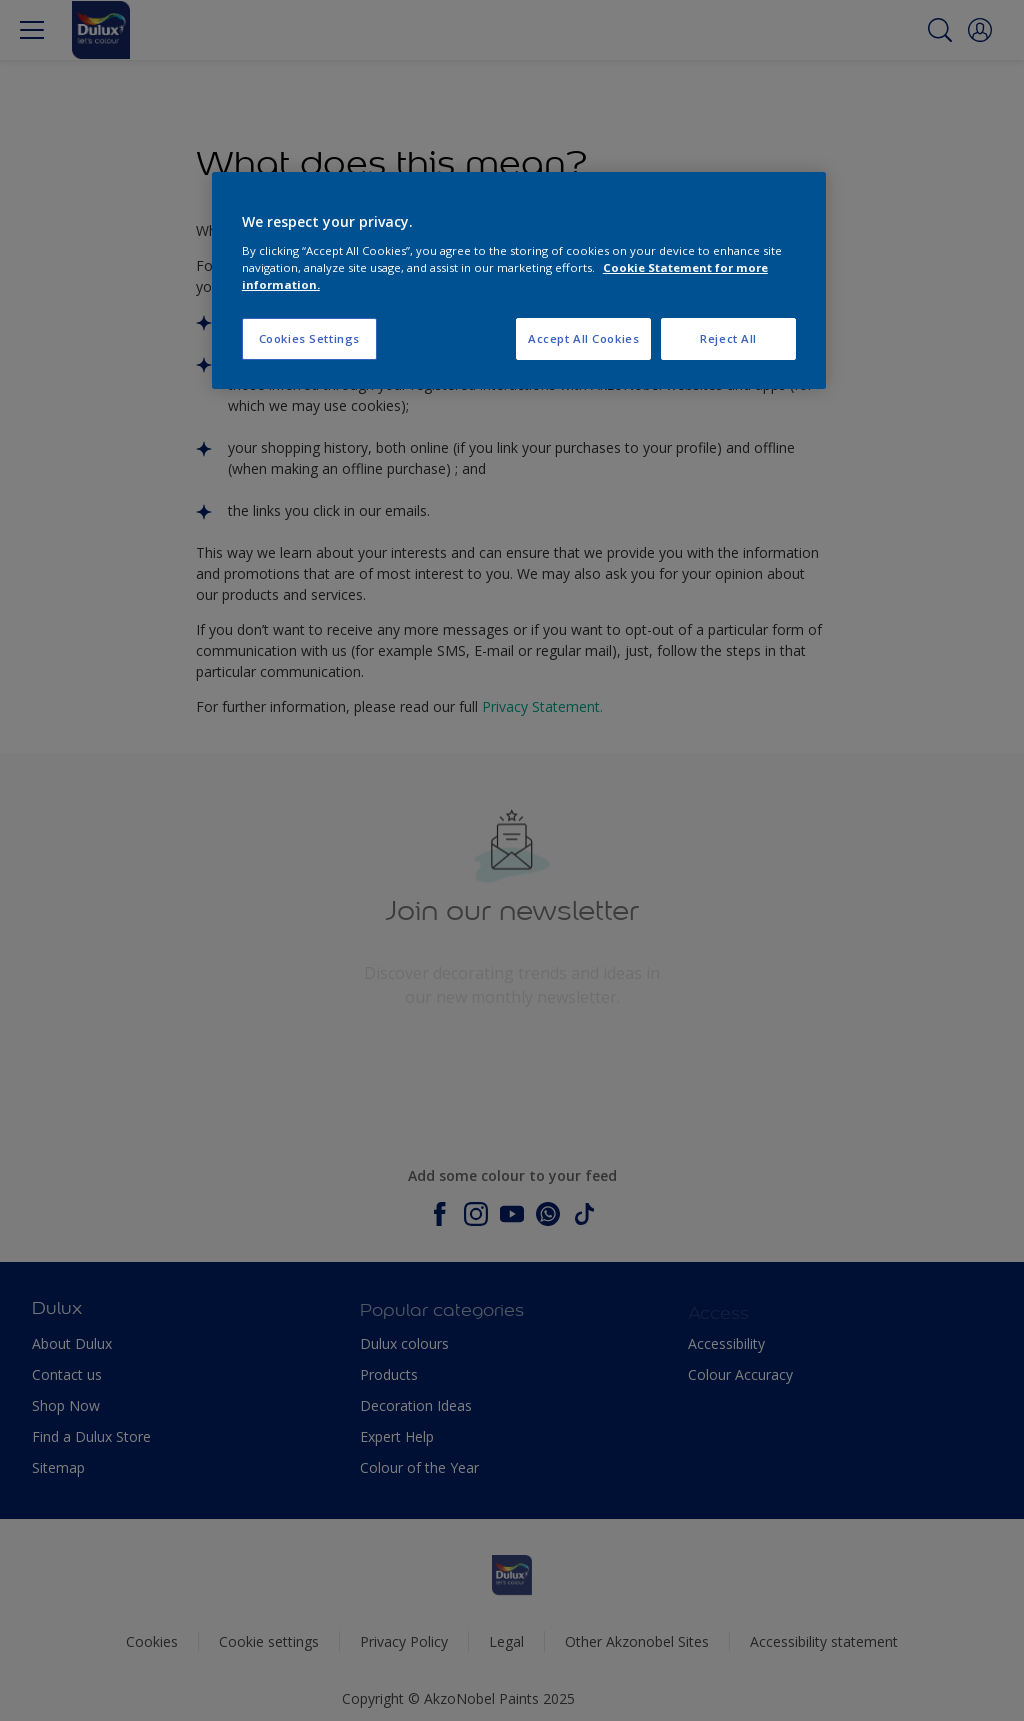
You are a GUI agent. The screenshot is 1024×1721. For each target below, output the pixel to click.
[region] (519, 280)
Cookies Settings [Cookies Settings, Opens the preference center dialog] (309, 338)
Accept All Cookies (583, 338)
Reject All (728, 338)
